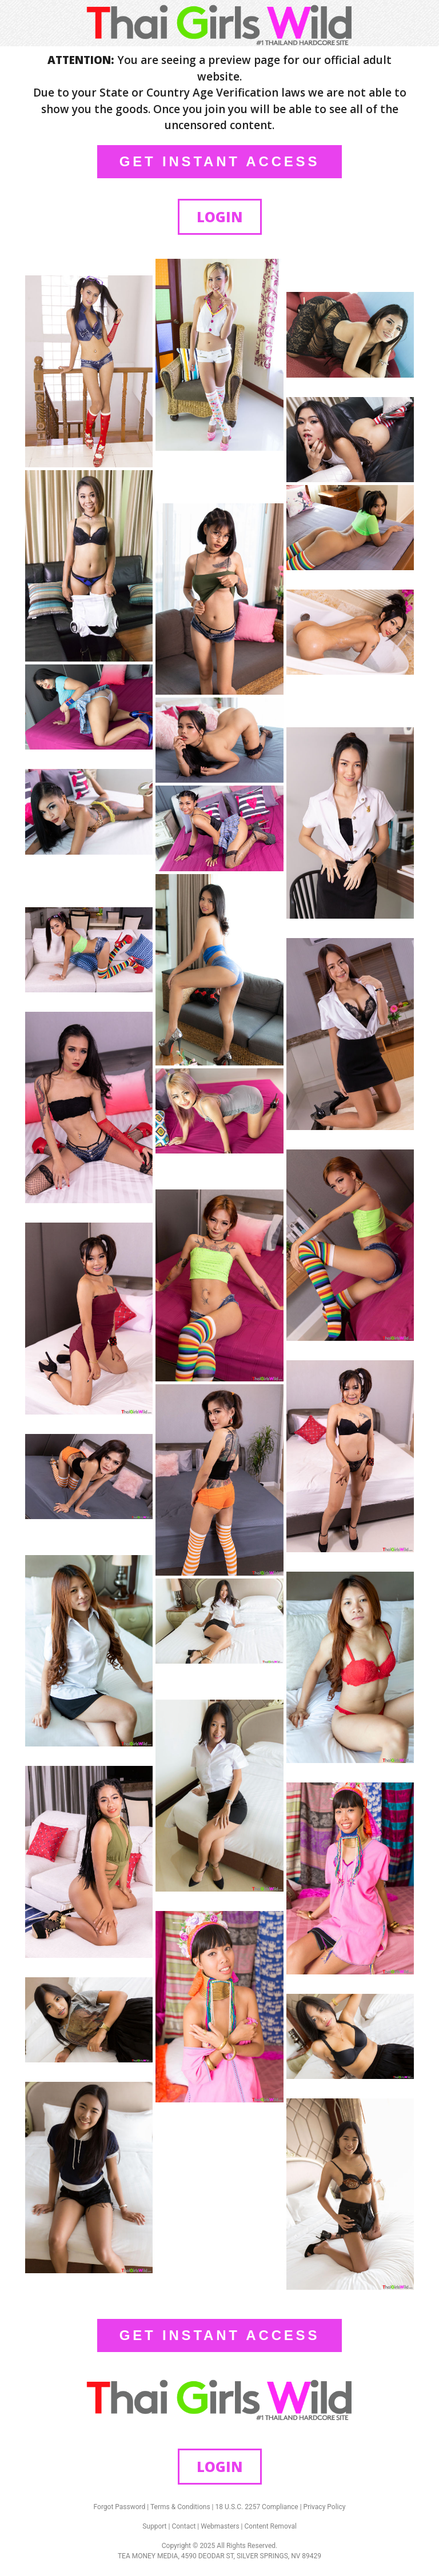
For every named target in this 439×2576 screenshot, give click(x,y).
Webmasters (220, 2526)
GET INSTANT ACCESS (219, 161)
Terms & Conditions (180, 2507)
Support (154, 2526)
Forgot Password (120, 2507)
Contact (183, 2526)
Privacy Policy (325, 2507)
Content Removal (271, 2526)
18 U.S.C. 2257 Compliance (256, 2507)
